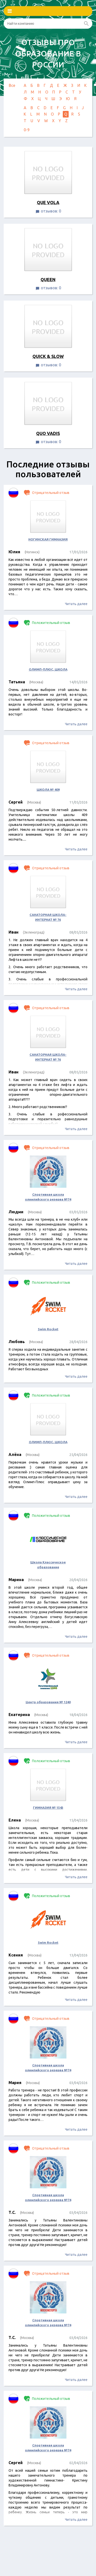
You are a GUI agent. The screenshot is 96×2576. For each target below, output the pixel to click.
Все (12, 85)
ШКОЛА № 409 (48, 789)
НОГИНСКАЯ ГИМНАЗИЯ (48, 539)
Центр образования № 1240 (48, 1702)
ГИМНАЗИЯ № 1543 (48, 1807)
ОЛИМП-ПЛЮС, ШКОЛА (48, 669)
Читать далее (76, 604)
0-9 (27, 130)
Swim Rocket (48, 1329)
